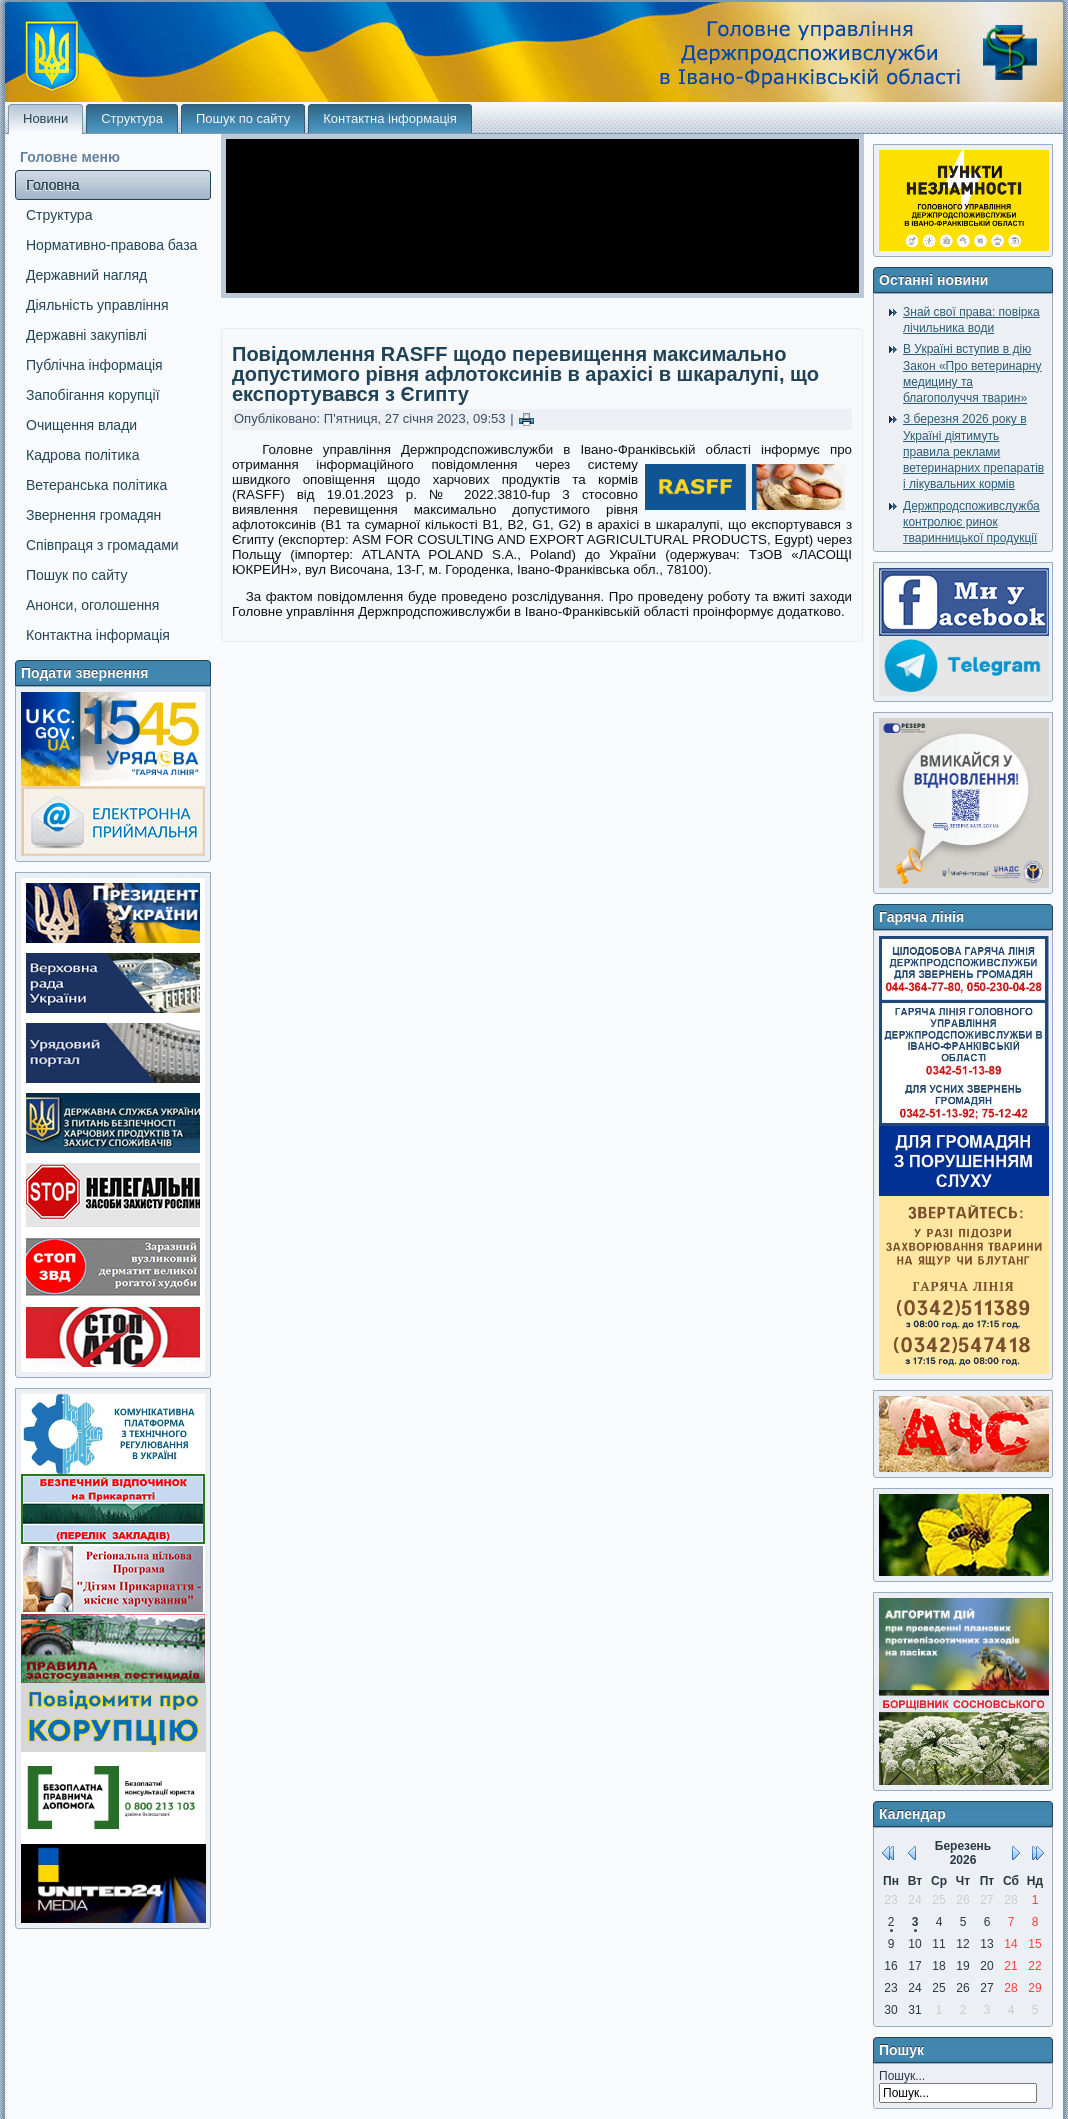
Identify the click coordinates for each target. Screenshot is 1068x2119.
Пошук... (902, 2076)
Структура (132, 118)
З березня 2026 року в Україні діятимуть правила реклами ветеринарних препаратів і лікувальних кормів (973, 451)
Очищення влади (81, 425)
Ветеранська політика (96, 485)
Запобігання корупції (93, 395)
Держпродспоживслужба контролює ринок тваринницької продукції (971, 522)
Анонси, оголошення (92, 605)
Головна (52, 185)
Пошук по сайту (243, 118)
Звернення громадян (93, 515)
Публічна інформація (94, 365)
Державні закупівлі (86, 335)
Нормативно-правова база (111, 245)
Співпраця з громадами (102, 545)
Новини (45, 118)
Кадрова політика (82, 455)
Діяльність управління (97, 305)
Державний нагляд (86, 275)
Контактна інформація (390, 118)
